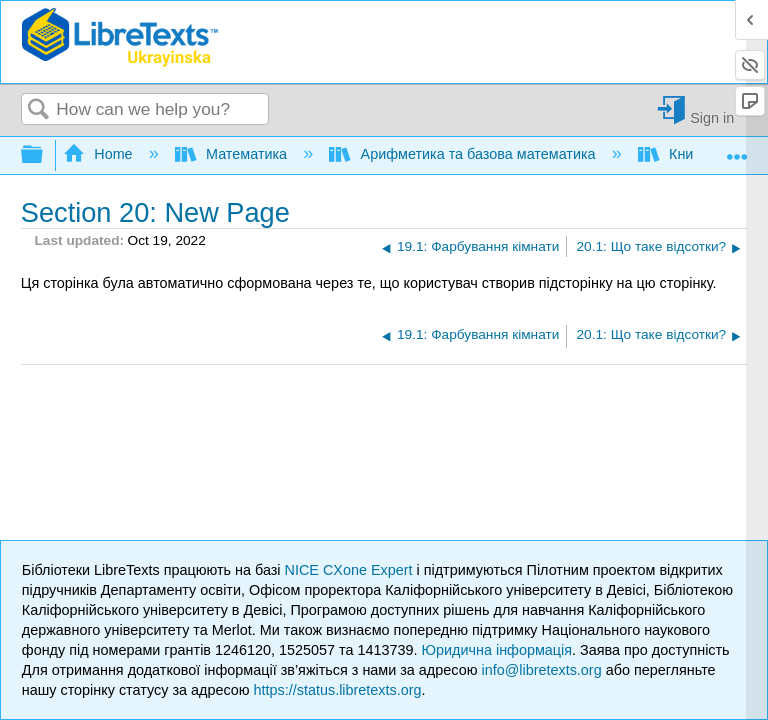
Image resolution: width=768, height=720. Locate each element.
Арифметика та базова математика (464, 154)
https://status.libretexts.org (338, 690)
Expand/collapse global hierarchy (45, 155)
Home (100, 154)
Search (39, 110)
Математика (233, 154)
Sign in (712, 117)
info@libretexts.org (541, 670)
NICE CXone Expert (351, 570)
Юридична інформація (496, 650)
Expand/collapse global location (737, 149)
